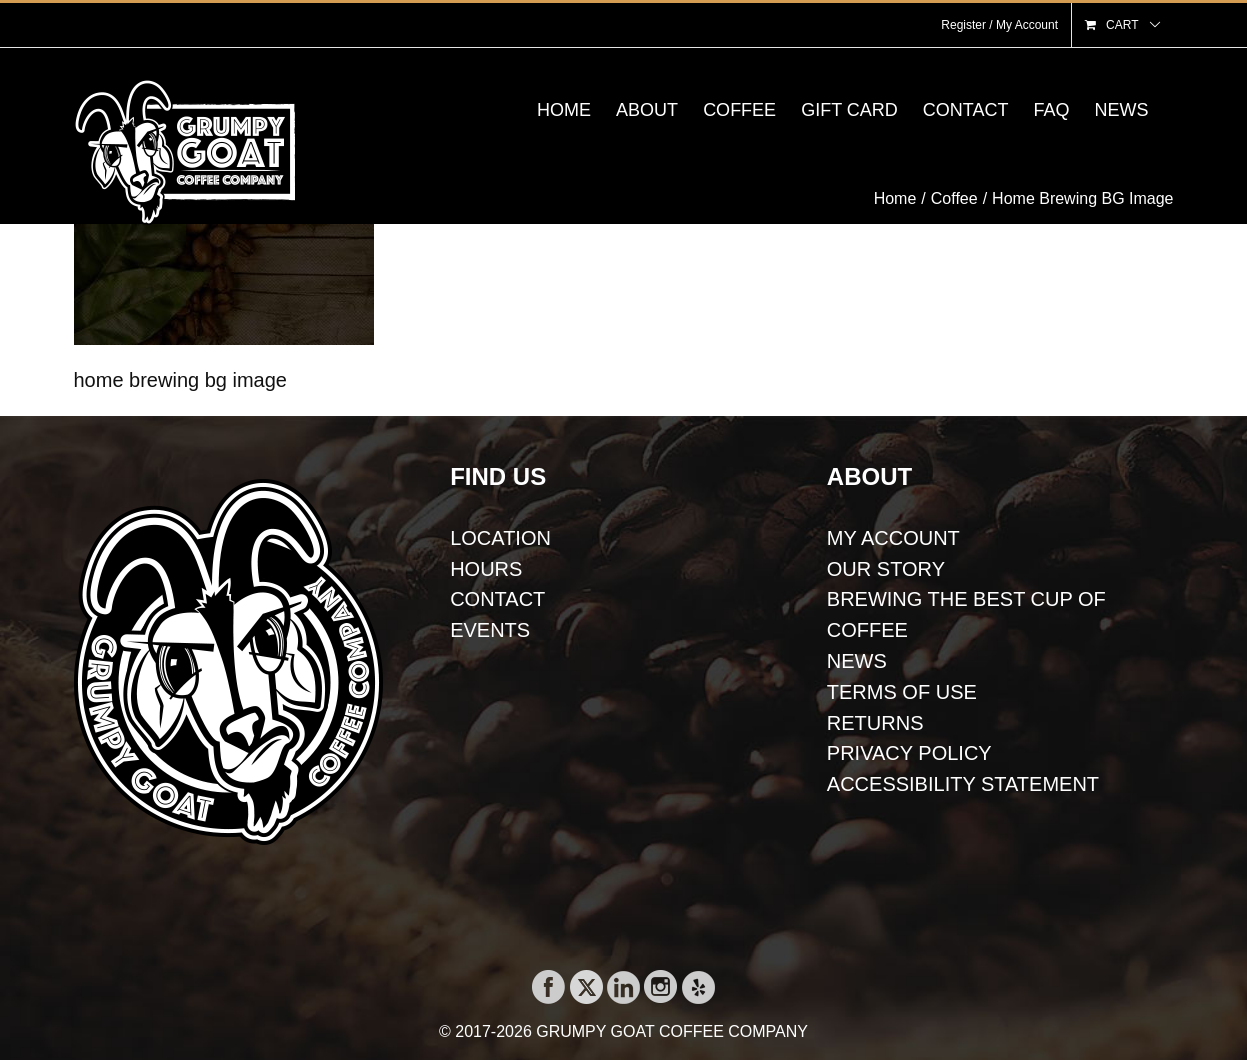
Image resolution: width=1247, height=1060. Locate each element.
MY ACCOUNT (893, 538)
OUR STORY (886, 569)
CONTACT (497, 599)
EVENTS (490, 630)
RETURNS (875, 723)
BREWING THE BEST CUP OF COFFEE (966, 614)
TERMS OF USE (902, 692)
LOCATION (500, 538)
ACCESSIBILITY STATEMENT (963, 784)
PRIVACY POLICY (909, 753)
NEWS (857, 661)
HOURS (486, 569)
